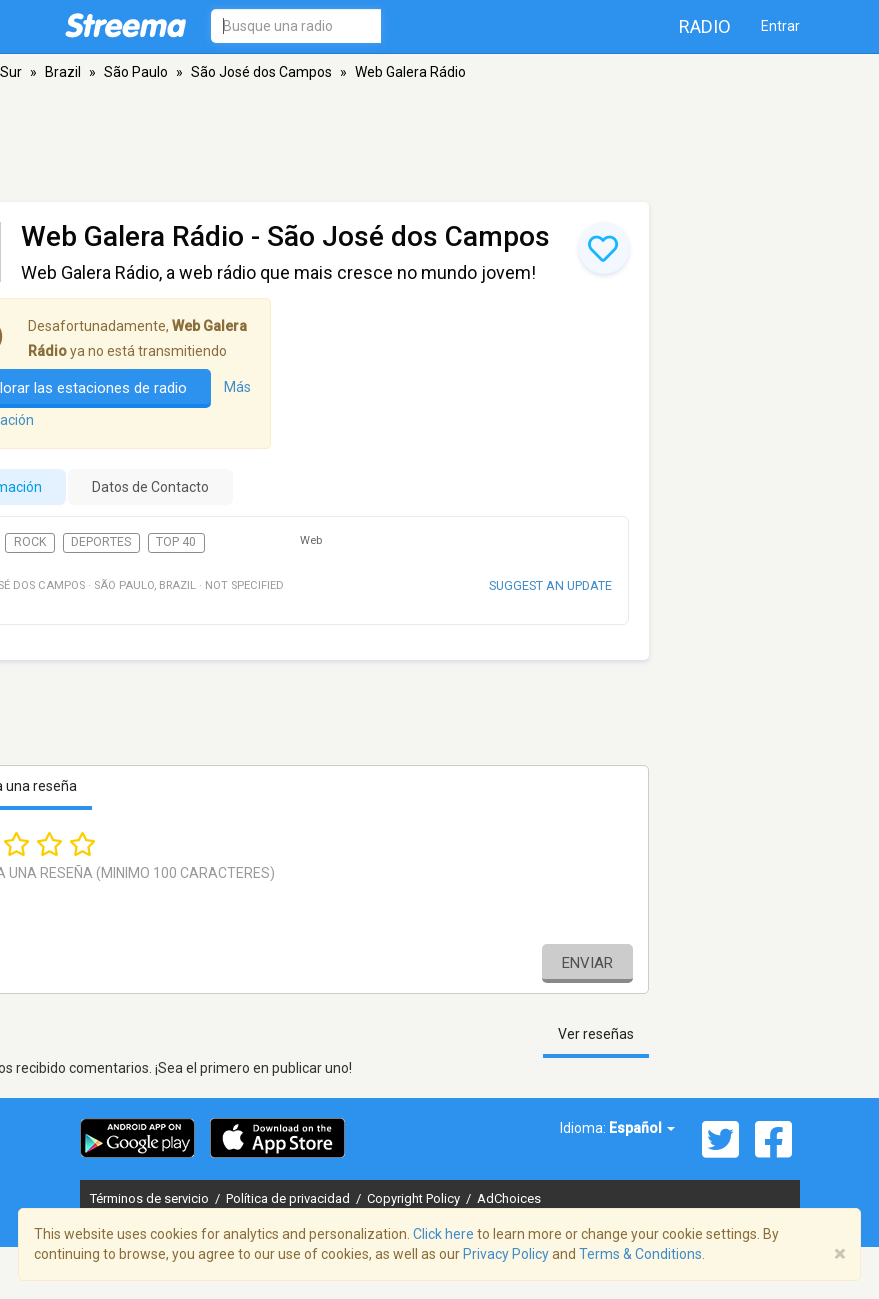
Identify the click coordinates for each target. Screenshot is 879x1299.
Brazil (63, 72)
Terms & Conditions (640, 1254)
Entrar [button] (780, 26)
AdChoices (509, 1198)
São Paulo (136, 72)
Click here (443, 1234)
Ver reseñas (596, 1034)
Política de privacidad (289, 1198)
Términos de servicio (151, 1198)
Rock (30, 542)
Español (642, 1128)
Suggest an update (550, 585)
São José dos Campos (261, 72)
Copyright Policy (415, 1198)
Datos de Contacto (150, 487)
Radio (705, 26)
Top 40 (176, 542)
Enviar (587, 963)
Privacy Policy (506, 1254)
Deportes (101, 542)
